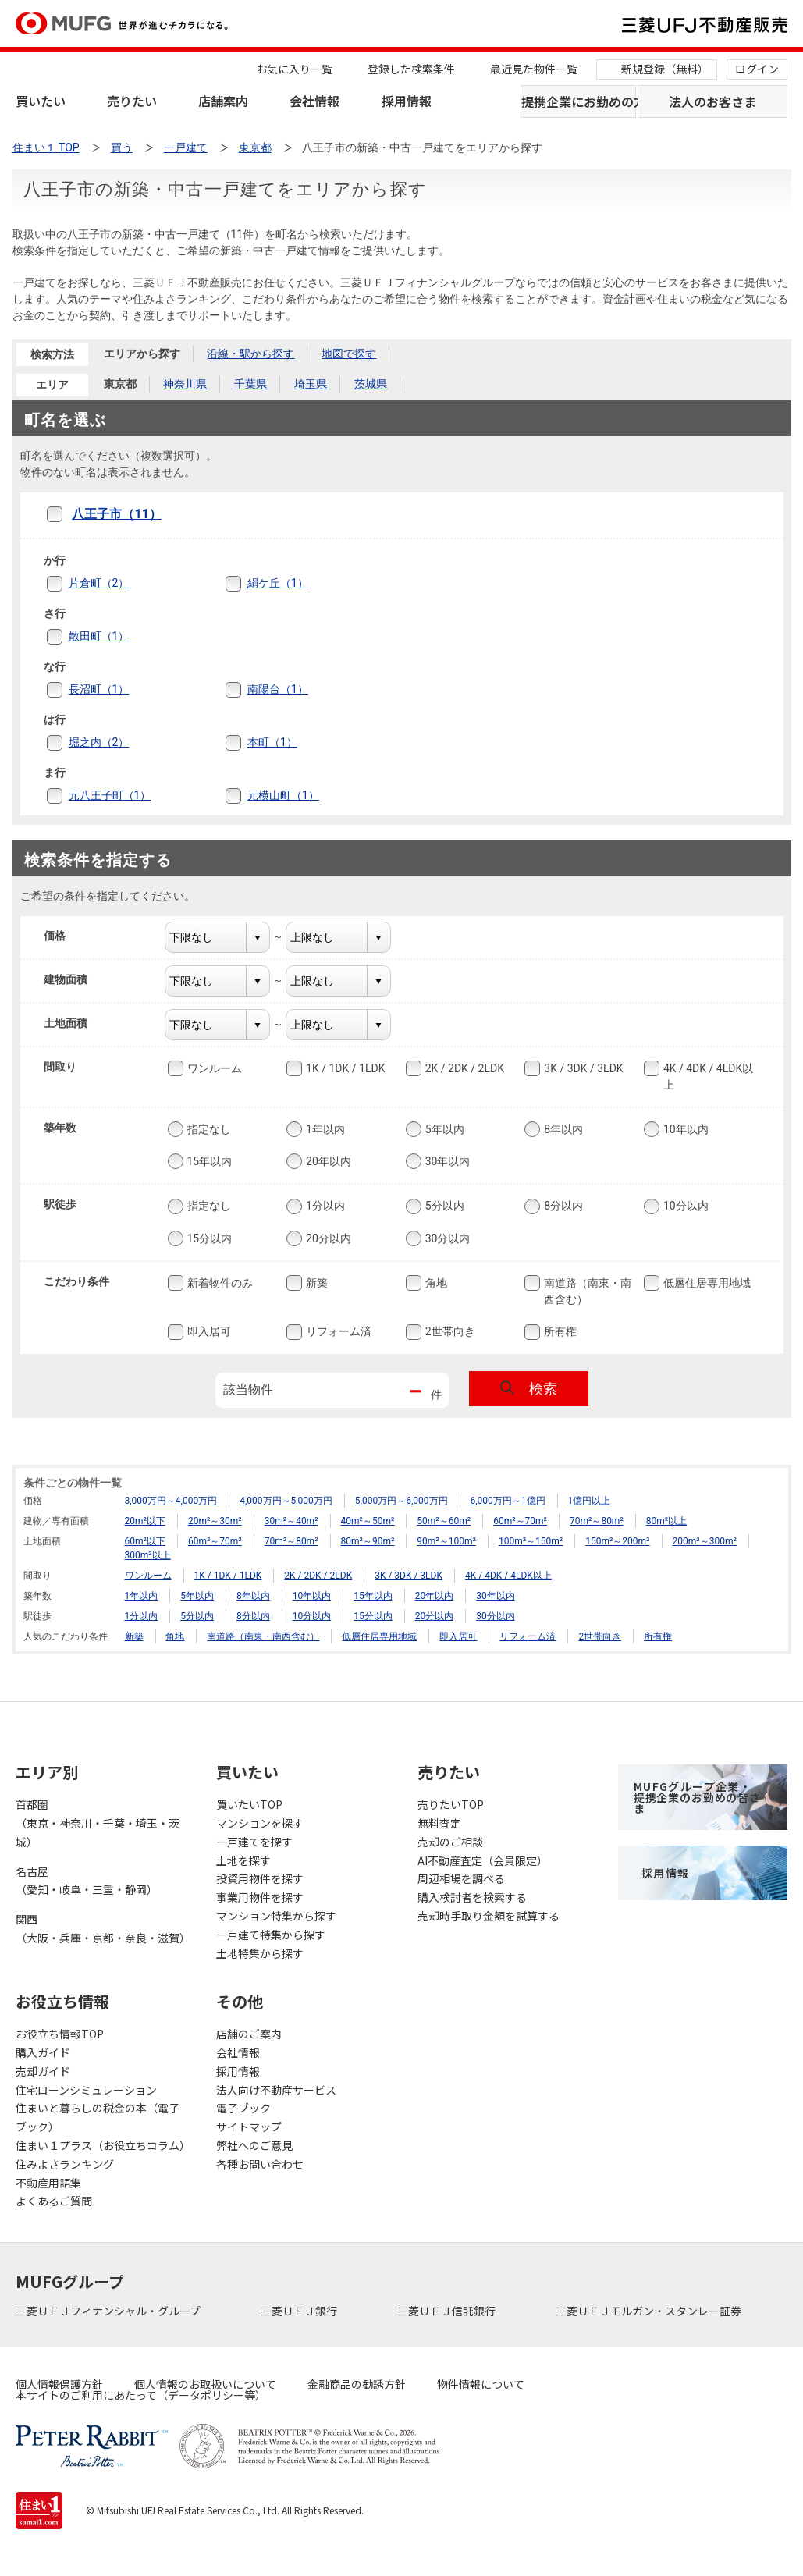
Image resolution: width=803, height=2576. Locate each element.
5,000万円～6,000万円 (401, 1500)
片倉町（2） (99, 583)
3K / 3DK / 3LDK (582, 1068)
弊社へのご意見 (254, 2145)
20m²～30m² (215, 1520)
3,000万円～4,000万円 (171, 1500)
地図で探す (349, 353)
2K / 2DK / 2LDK (463, 1068)
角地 (434, 1283)
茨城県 (370, 384)
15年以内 (208, 1161)
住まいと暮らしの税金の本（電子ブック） (97, 2117)
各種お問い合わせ (260, 2164)
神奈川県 (185, 384)
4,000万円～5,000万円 (286, 1500)
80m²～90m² (368, 1541)
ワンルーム (213, 1068)
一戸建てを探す (254, 1841)
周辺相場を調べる (461, 1878)
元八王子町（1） (110, 795)
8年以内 (562, 1129)
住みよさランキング (65, 2164)
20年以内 (327, 1161)
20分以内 (327, 1238)
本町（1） (272, 742)
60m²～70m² (520, 1520)
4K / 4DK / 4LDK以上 (706, 1076)
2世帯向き (448, 1332)
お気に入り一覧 (294, 68)
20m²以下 (145, 1520)
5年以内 (443, 1129)
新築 (315, 1283)
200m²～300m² (705, 1541)
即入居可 (207, 1332)
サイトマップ (249, 2126)
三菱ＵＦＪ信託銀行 (447, 2310)
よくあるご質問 (54, 2200)
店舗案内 (223, 100)
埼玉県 (310, 384)
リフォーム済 (337, 1332)
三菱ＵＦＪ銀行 (300, 2310)
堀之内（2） (99, 742)
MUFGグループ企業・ (697, 1797)
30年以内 (446, 1161)
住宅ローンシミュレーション (86, 2090)
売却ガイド (43, 2071)
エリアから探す (142, 353)
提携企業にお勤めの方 (579, 101)
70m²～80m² (597, 1520)
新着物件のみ (218, 1283)
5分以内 (443, 1206)
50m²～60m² (444, 1520)
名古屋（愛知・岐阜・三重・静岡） (87, 1881)
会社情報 (314, 100)
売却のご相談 (450, 1841)
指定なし (207, 1129)
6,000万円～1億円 (508, 1500)
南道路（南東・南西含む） (586, 1290)
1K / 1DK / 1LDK (344, 1068)
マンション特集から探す (276, 1916)
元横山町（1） (283, 795)
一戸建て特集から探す (270, 1934)
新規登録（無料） (665, 68)
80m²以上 (666, 1520)
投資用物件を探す (260, 1878)
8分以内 (562, 1206)
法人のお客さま (712, 101)
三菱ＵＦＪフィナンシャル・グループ (109, 2310)
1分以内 (324, 1206)
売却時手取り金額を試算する (488, 1916)
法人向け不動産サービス (276, 2090)
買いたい (41, 100)
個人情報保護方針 (59, 2384)
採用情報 (407, 100)
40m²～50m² (368, 1520)
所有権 (559, 1332)
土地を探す (243, 1860)
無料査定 (439, 1823)
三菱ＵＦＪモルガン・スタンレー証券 (650, 2310)
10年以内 (684, 1129)
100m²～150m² (531, 1541)
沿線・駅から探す (250, 353)
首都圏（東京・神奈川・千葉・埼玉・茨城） (97, 1822)
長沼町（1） (99, 689)
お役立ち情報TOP (60, 2033)
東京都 (120, 384)
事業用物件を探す (260, 1897)
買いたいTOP (249, 1804)
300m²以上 (148, 1555)
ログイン (757, 68)
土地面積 (75, 1023)
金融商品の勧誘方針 (356, 2384)
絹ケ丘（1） (277, 583)
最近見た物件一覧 (533, 68)
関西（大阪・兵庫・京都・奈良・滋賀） (100, 1928)
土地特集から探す (260, 1953)
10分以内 (684, 1206)
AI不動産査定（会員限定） (482, 1860)
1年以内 (324, 1129)
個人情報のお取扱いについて (205, 2384)
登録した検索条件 (411, 68)
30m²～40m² (291, 1520)
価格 (64, 935)
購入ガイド (43, 2052)
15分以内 (208, 1238)
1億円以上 (589, 1500)
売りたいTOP (450, 1804)
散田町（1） (99, 636)
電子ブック (243, 2108)
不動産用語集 (48, 2182)
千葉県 (250, 384)
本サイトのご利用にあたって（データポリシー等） (141, 2394)
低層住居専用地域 (705, 1283)
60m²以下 (145, 1541)
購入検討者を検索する (472, 1897)
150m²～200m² (617, 1541)
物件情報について (480, 2384)
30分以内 (446, 1238)
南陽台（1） (277, 689)
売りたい (132, 100)
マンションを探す (260, 1823)
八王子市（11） (116, 513)
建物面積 (75, 979)
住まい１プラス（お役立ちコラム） (100, 2145)
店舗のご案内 (249, 2033)
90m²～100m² (446, 1541)
